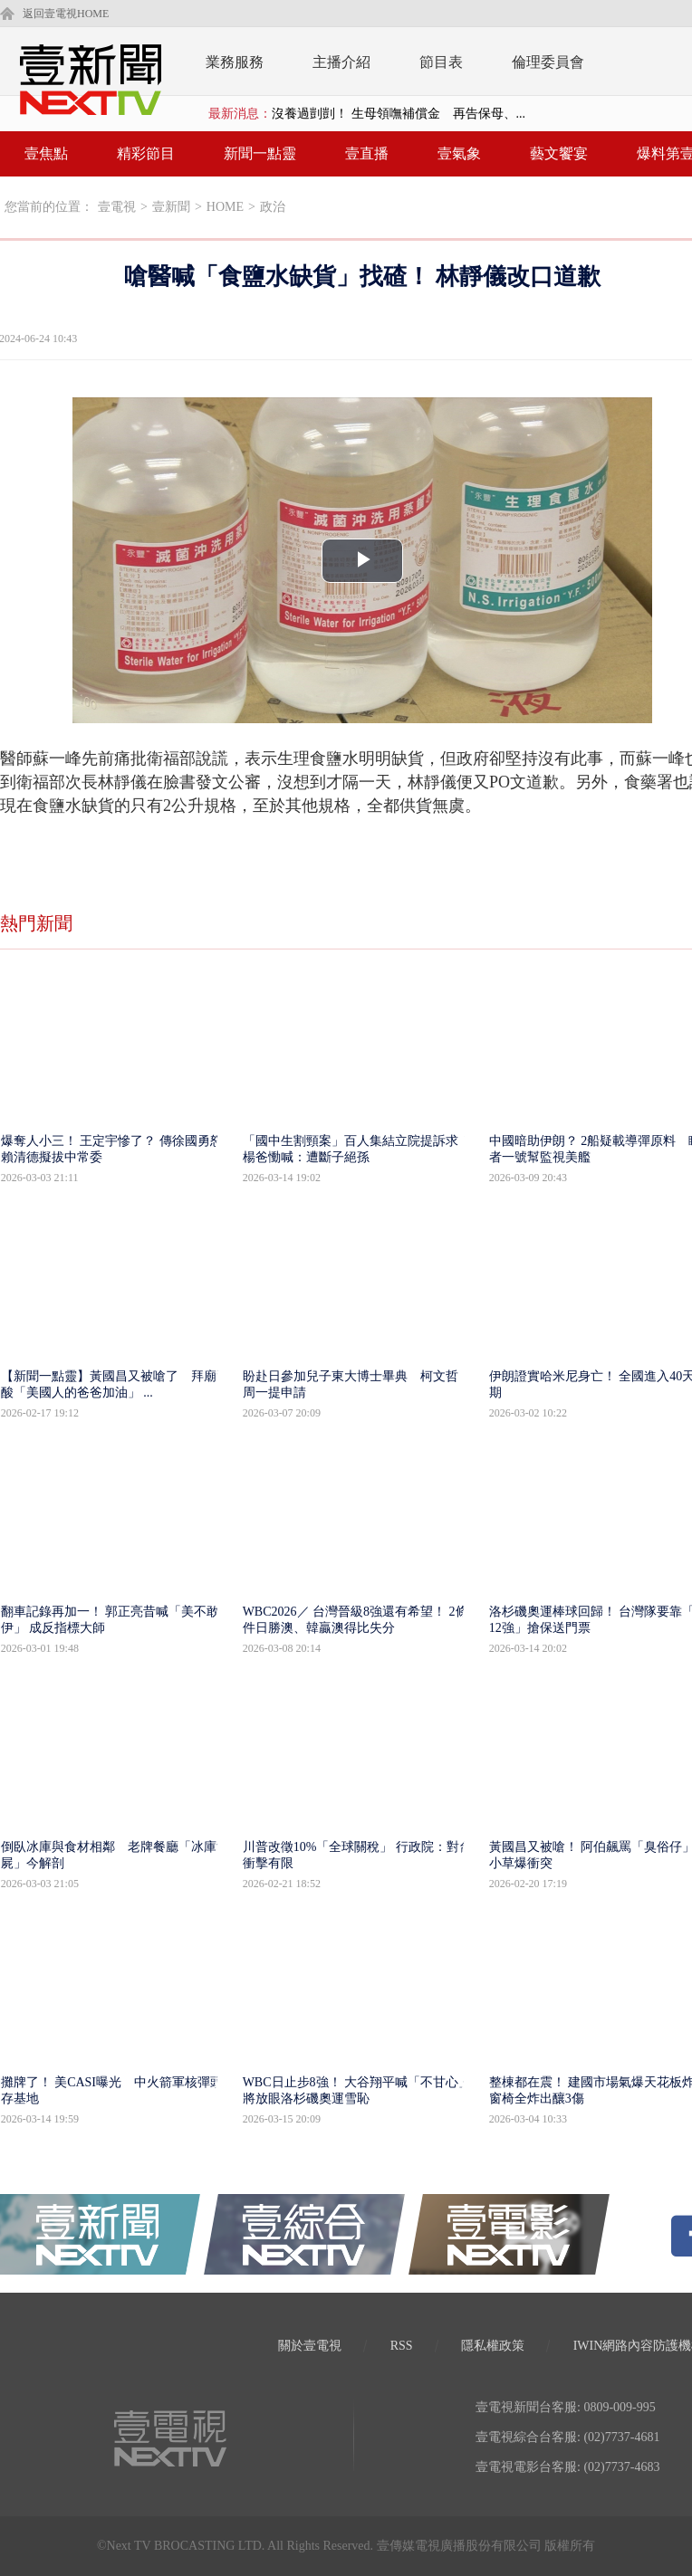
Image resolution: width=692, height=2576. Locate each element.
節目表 (441, 62)
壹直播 (367, 153)
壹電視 (117, 207)
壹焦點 (46, 153)
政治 (272, 207)
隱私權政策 (492, 2345)
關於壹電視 (309, 2345)
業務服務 (235, 62)
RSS (401, 2345)
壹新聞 (171, 207)
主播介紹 (341, 62)
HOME (225, 207)
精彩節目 (146, 153)
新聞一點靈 (260, 153)
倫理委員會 (548, 62)
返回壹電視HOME (66, 13)
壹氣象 (459, 153)
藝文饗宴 (559, 153)
